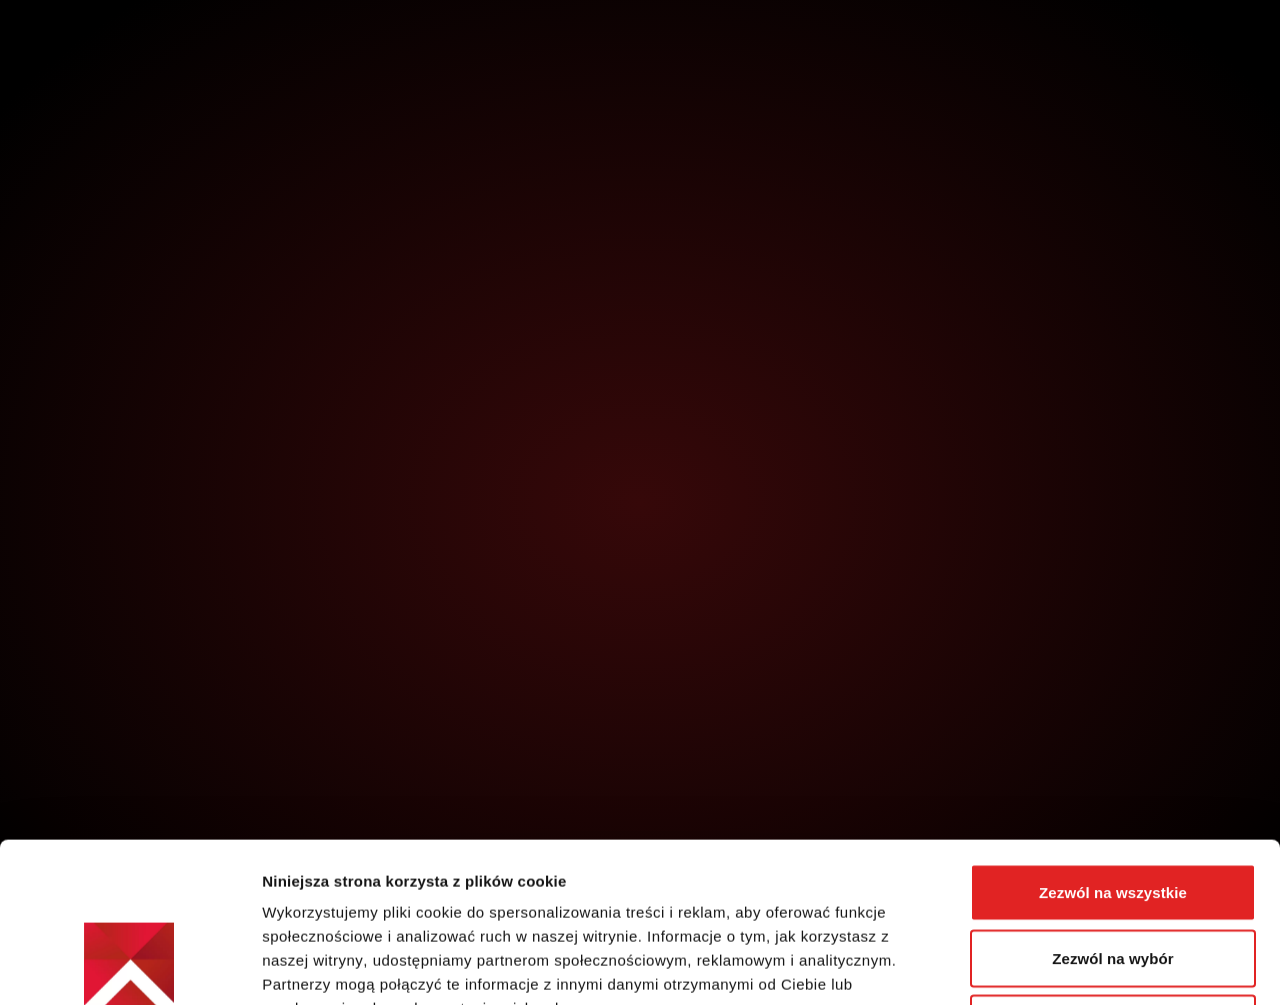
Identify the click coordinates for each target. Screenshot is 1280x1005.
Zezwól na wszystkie (1113, 742)
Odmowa (1113, 873)
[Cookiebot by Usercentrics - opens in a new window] (129, 966)
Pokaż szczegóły (1067, 965)
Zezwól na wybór (1113, 808)
